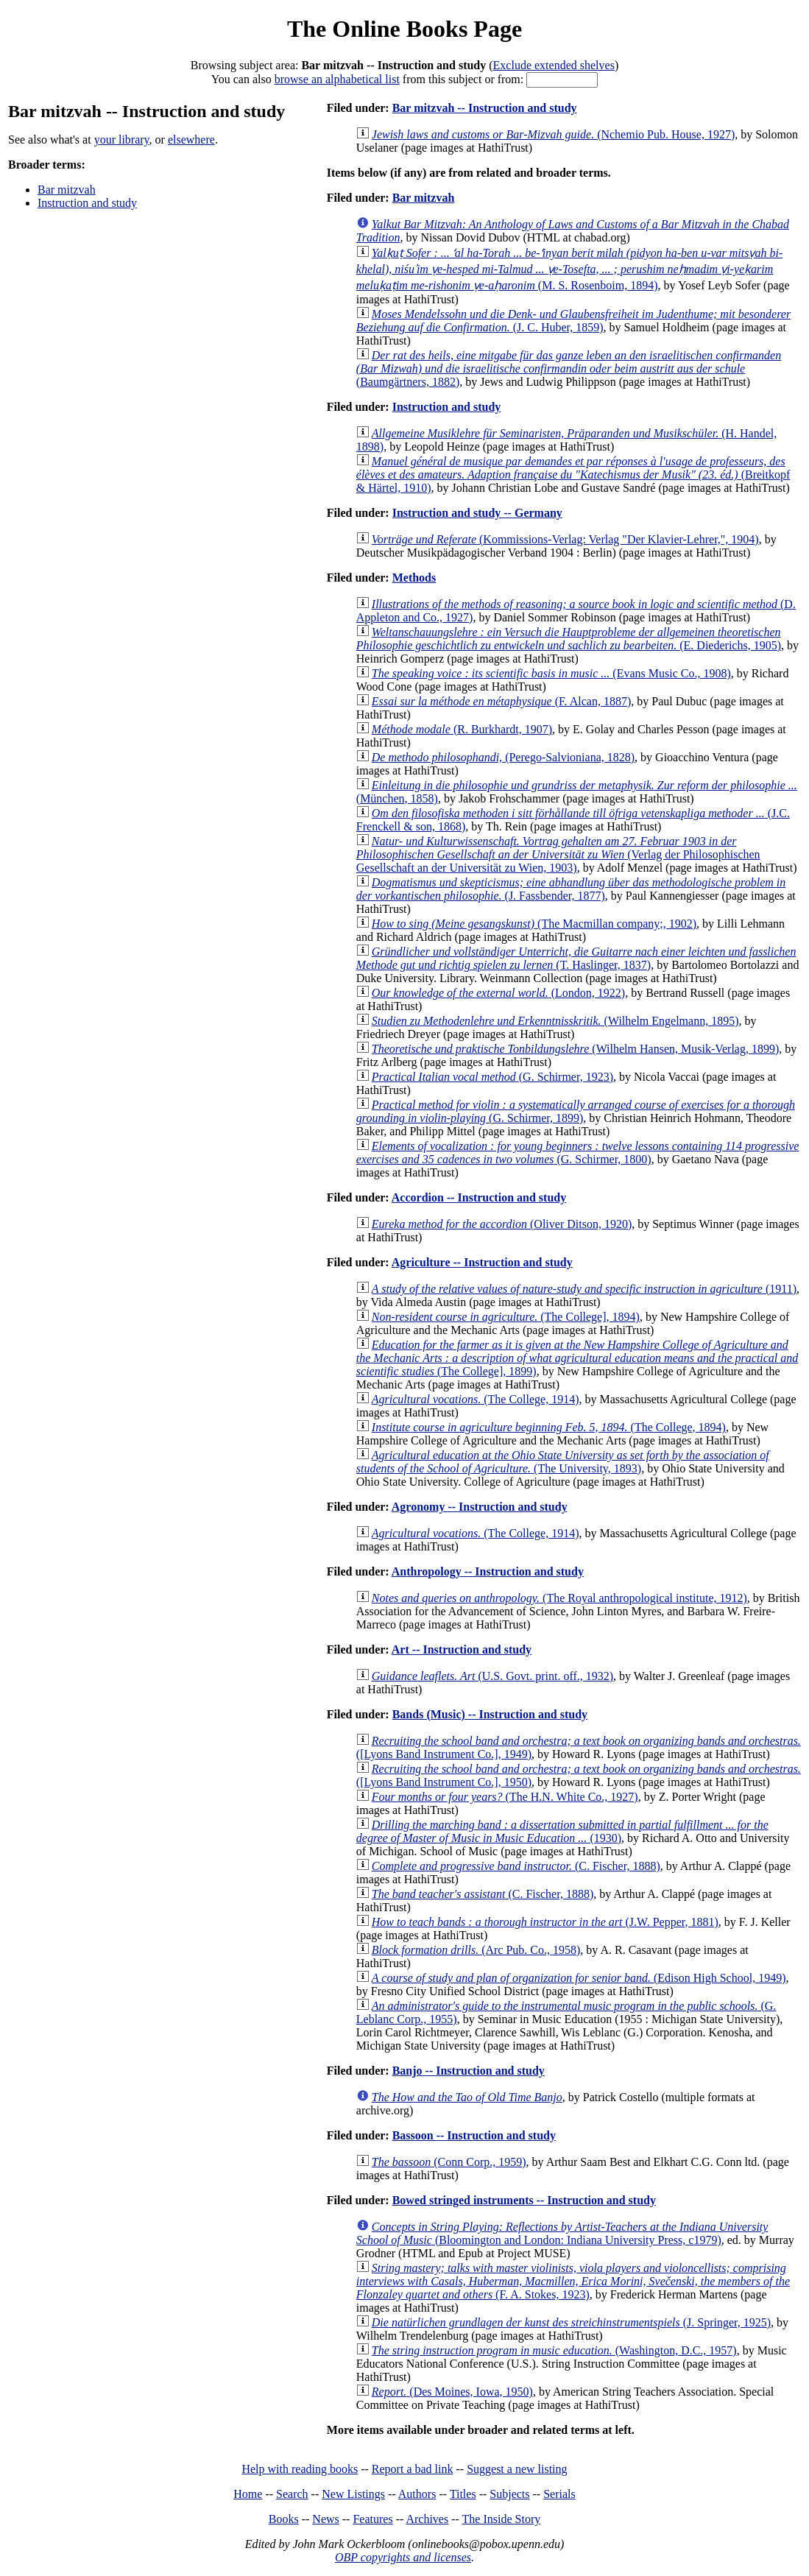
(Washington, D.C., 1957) (554, 2350)
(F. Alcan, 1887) (501, 701)
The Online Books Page (404, 28)
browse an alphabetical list (337, 79)
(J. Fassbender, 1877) (570, 889)
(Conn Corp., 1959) (449, 2162)
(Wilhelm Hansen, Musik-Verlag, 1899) (576, 1048)
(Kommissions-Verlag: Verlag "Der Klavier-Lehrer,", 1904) (565, 539)
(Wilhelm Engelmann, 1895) (555, 1020)
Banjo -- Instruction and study (468, 2070)
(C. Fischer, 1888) (516, 1866)
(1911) (584, 1288)
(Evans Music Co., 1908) (551, 673)
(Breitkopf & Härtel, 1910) (573, 474)
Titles (463, 2494)
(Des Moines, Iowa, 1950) (452, 2391)
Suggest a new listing (517, 2469)
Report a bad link (412, 2469)
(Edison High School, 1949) (579, 1978)
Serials (559, 2494)
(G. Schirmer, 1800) (577, 1152)
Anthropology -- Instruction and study (488, 1571)
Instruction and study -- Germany (477, 513)
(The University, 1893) (562, 1462)
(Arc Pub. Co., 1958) (476, 1950)
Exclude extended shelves (554, 65)
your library (121, 139)
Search (292, 2494)
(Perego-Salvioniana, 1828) (503, 757)
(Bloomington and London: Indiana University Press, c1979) (562, 2233)
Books (284, 2519)
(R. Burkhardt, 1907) (462, 729)
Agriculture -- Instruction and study (482, 1262)
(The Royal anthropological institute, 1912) (559, 1598)
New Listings (353, 2494)
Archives (427, 2519)
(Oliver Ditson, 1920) (502, 1224)
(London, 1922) (498, 993)
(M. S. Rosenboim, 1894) (569, 269)
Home (247, 2494)
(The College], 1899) (577, 1357)
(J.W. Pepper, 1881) (545, 1922)
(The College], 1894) (506, 1316)
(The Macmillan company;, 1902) (534, 923)
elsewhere (191, 139)
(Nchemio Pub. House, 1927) (553, 134)
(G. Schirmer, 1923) (492, 1076)
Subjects (509, 2494)
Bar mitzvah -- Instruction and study (484, 108)
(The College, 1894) (549, 1427)
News (325, 2519)
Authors (417, 2494)
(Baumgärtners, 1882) (568, 368)
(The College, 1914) (475, 1399)
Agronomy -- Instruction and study (480, 1506)
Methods (414, 577)
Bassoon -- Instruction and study (474, 2135)
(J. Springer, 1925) (571, 2322)
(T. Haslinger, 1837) (576, 958)
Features (372, 2519)
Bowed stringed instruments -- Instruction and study (524, 2200)
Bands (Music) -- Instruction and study (489, 1714)
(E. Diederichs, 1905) (568, 639)
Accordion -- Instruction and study (479, 1197)
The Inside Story (501, 2519)
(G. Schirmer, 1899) (575, 1111)
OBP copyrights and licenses (403, 2557)
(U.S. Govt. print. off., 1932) (492, 1676)
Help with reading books (299, 2469)
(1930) (562, 1831)
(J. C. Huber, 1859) (573, 321)
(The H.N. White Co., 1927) (505, 1796)
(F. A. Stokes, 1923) (573, 2281)
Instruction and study (87, 203)
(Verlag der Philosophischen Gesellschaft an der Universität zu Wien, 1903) (558, 854)
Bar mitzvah (67, 189)
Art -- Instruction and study (461, 1649)
